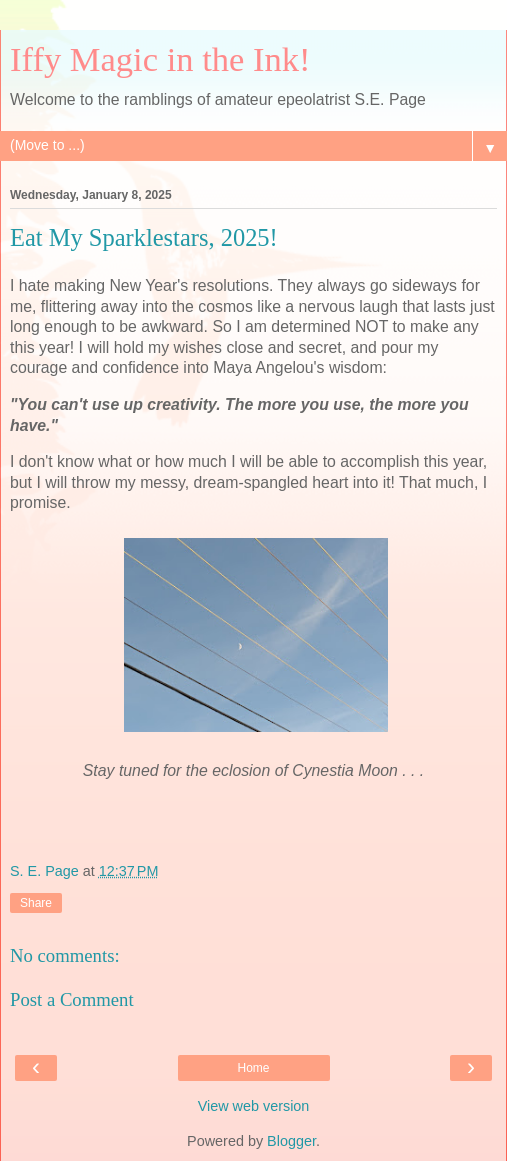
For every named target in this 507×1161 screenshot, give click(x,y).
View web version (254, 1106)
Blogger (291, 1141)
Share (36, 903)
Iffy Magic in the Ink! (160, 59)
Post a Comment (72, 999)
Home (253, 1068)
